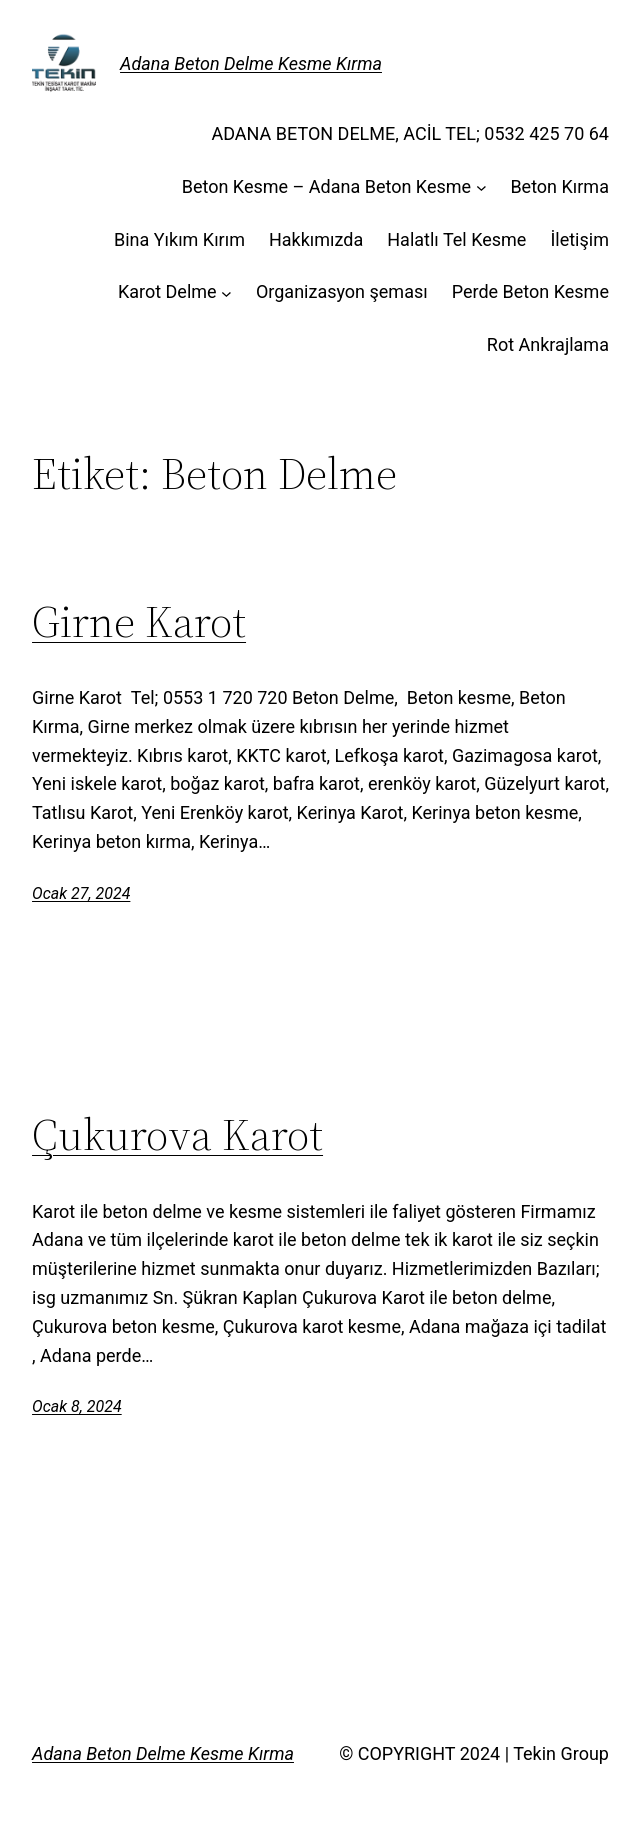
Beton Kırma (559, 186)
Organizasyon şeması (342, 291)
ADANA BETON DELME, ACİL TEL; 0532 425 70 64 (410, 133)
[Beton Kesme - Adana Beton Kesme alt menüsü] (481, 187)
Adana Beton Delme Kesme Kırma (251, 63)
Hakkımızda (316, 239)
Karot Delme (167, 291)
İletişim (579, 239)
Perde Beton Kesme (530, 291)
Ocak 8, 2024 (77, 1406)
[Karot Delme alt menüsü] (226, 292)
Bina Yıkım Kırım (179, 239)
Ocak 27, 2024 (81, 893)
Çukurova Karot (177, 1135)
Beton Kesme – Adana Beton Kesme (326, 186)
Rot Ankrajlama (548, 344)
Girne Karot (139, 622)
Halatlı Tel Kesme (456, 239)
